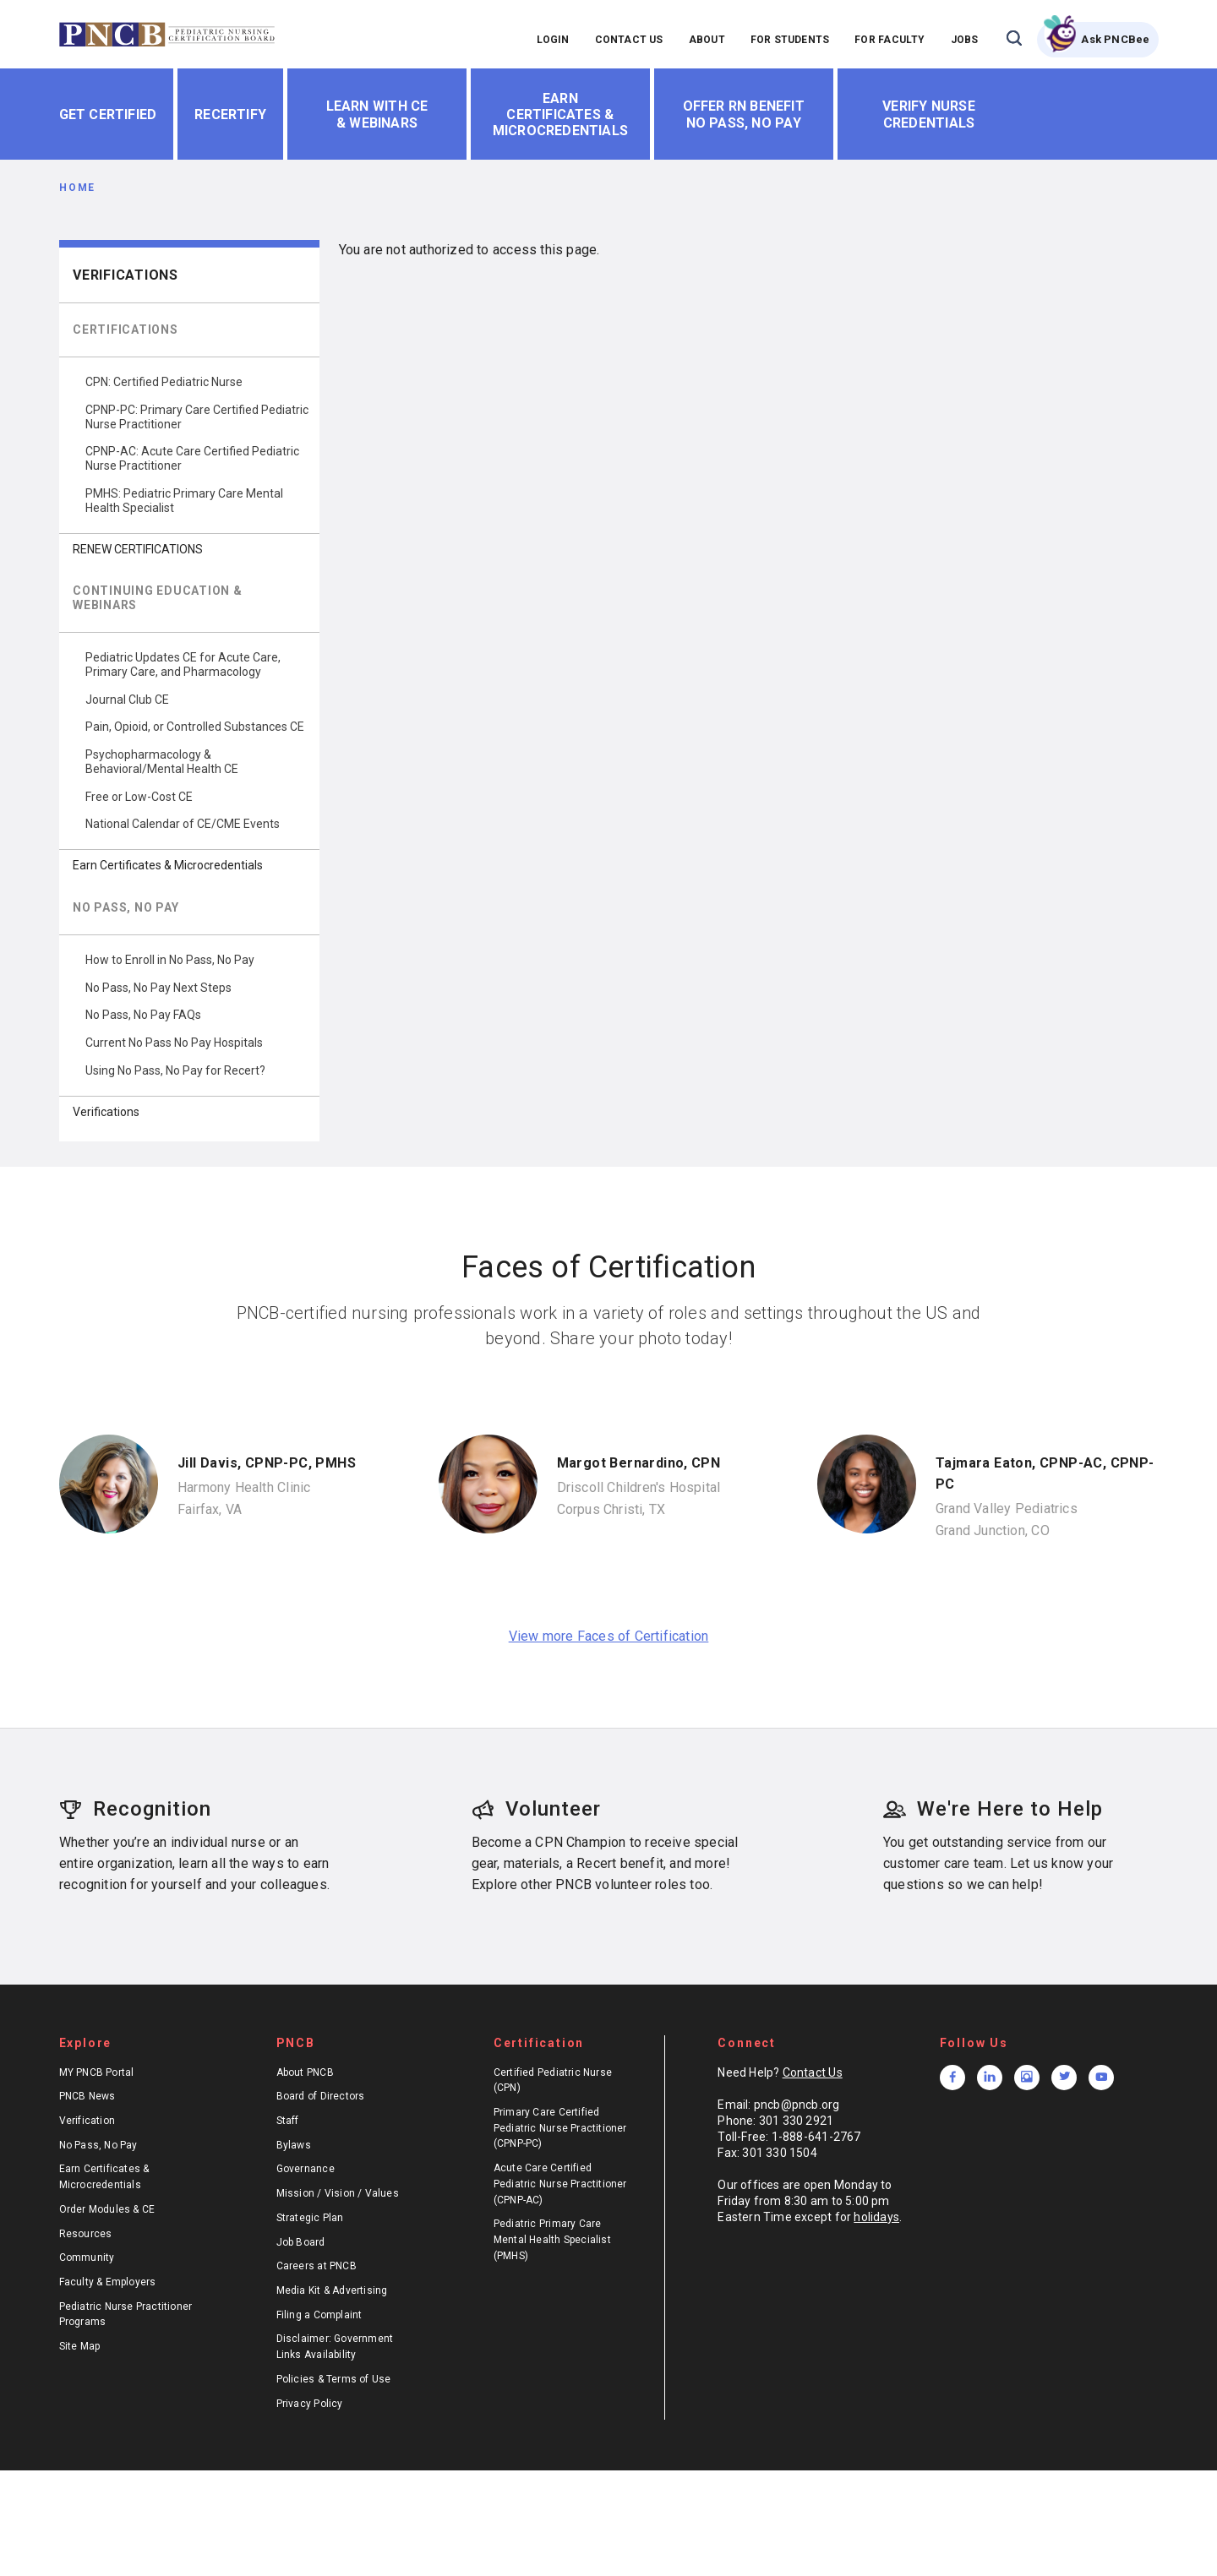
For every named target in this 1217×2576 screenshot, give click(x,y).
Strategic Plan (310, 2218)
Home (77, 187)
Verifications (125, 275)
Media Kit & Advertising (332, 2290)
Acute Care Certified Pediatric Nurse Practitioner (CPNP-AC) (560, 2183)
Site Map (80, 2346)
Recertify (230, 114)
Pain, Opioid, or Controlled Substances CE (194, 726)
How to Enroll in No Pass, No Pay (169, 960)
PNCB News (87, 2096)
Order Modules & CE (107, 2209)
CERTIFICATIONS (125, 329)
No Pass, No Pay (98, 2145)
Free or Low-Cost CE (139, 796)
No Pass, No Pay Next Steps (158, 987)
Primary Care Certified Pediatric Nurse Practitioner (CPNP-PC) (560, 2127)
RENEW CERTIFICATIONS (138, 549)
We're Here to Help (993, 1809)
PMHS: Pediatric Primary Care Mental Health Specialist (184, 501)
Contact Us (813, 2072)
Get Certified (108, 114)
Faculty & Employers (107, 2282)
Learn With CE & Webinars (377, 114)
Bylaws (293, 2145)
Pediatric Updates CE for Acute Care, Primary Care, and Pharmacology (183, 664)
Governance (305, 2169)
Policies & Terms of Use (333, 2379)
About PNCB (305, 2072)
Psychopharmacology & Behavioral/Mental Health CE (161, 762)
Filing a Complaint (319, 2315)
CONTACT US (629, 40)
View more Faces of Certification (609, 1636)
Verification (87, 2121)
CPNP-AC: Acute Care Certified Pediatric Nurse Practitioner (192, 458)
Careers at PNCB (316, 2266)
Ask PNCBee (1115, 39)
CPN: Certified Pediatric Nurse (164, 382)
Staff (287, 2121)
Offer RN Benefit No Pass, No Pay (744, 114)
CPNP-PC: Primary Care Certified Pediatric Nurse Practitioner (196, 417)
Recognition (135, 1809)
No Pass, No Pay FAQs (143, 1014)
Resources (85, 2234)
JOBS (965, 40)
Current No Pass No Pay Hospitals (174, 1042)
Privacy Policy (309, 2404)
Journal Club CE (127, 699)
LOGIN (553, 40)
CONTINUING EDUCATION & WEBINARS (158, 598)
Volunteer (536, 1809)
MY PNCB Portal (96, 2072)
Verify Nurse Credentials (928, 114)
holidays (876, 2217)
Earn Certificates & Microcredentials (560, 114)
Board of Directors (320, 2096)
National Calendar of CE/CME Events (182, 824)
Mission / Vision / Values (337, 2193)
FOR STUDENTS (790, 40)
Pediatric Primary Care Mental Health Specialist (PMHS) (552, 2239)
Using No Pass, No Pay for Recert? (175, 1070)
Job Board (300, 2242)
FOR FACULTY (889, 40)
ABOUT (707, 40)
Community (87, 2257)
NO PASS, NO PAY (125, 907)
